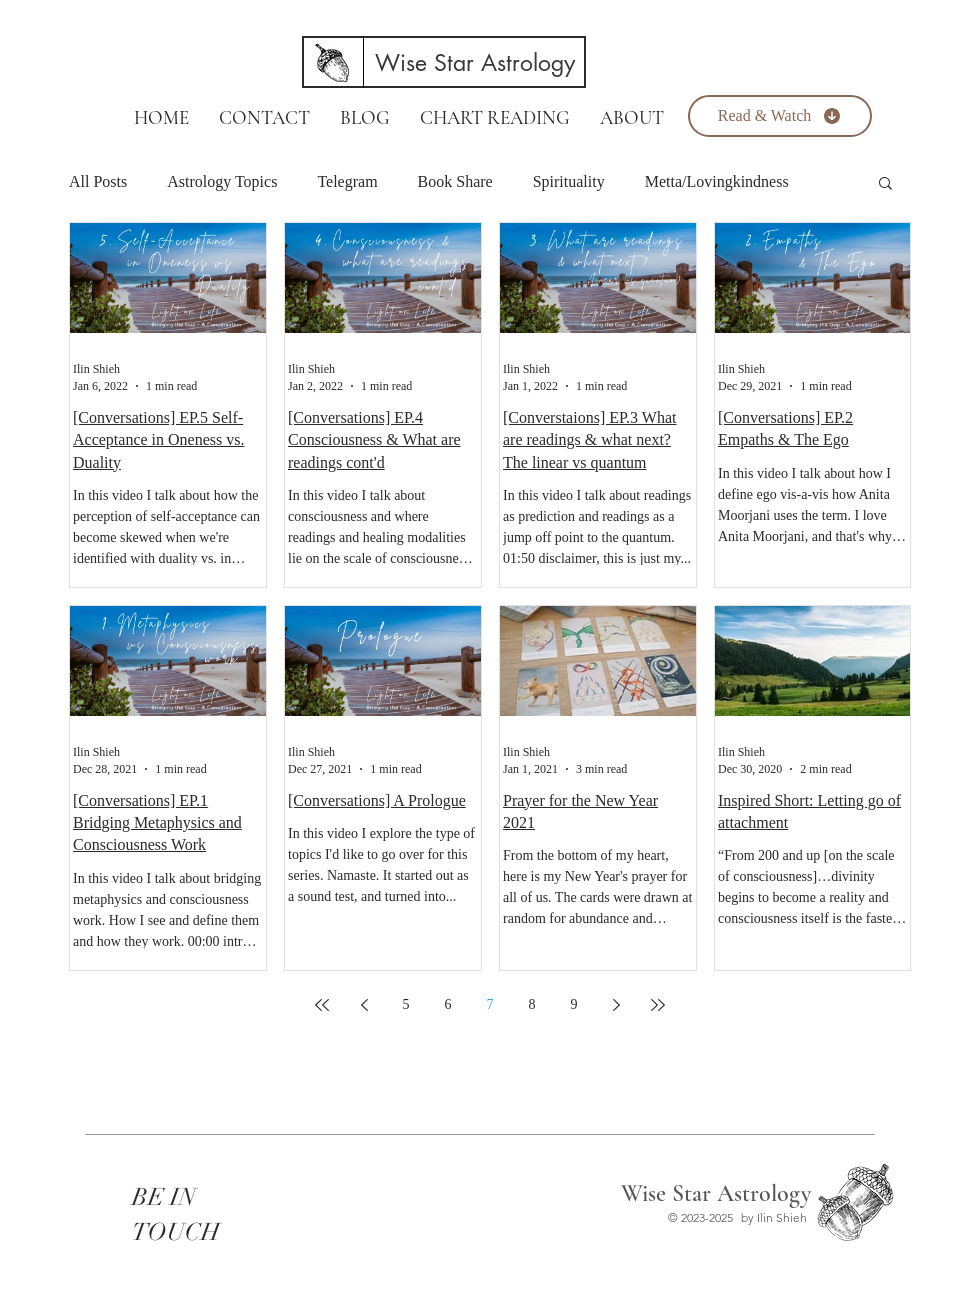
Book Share (455, 181)
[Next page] (616, 1005)
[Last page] (658, 1005)
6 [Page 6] (448, 1004)
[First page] (322, 1005)
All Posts (98, 181)
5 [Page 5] (406, 1004)
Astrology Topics (222, 181)
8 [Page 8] (532, 1004)
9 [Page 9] (574, 1004)
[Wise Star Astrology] (475, 63)
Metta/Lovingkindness (717, 181)
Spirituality (569, 181)
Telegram (347, 181)
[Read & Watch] (780, 116)
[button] (885, 184)
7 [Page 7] (490, 1004)
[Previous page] (364, 1005)
